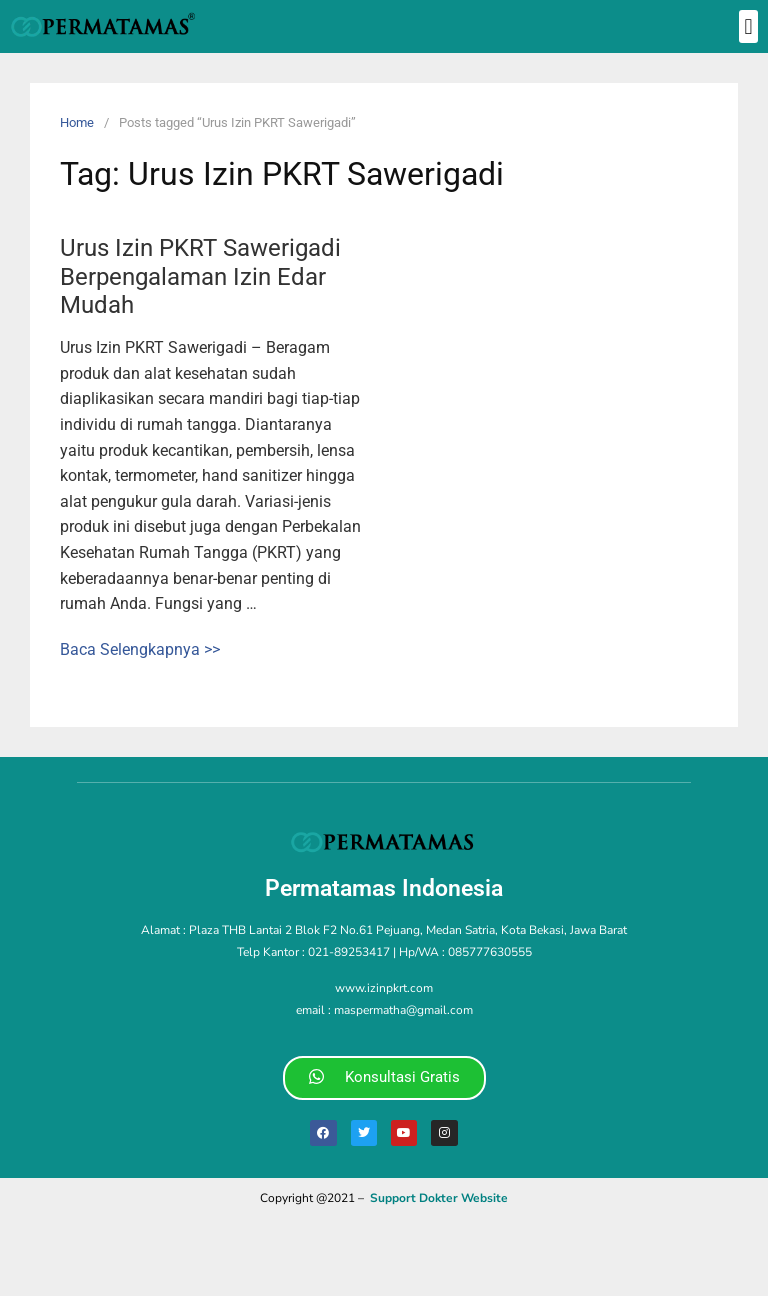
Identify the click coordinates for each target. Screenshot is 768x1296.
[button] (748, 26)
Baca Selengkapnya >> (140, 649)
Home (77, 122)
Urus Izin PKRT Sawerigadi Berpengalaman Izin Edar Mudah (200, 277)
